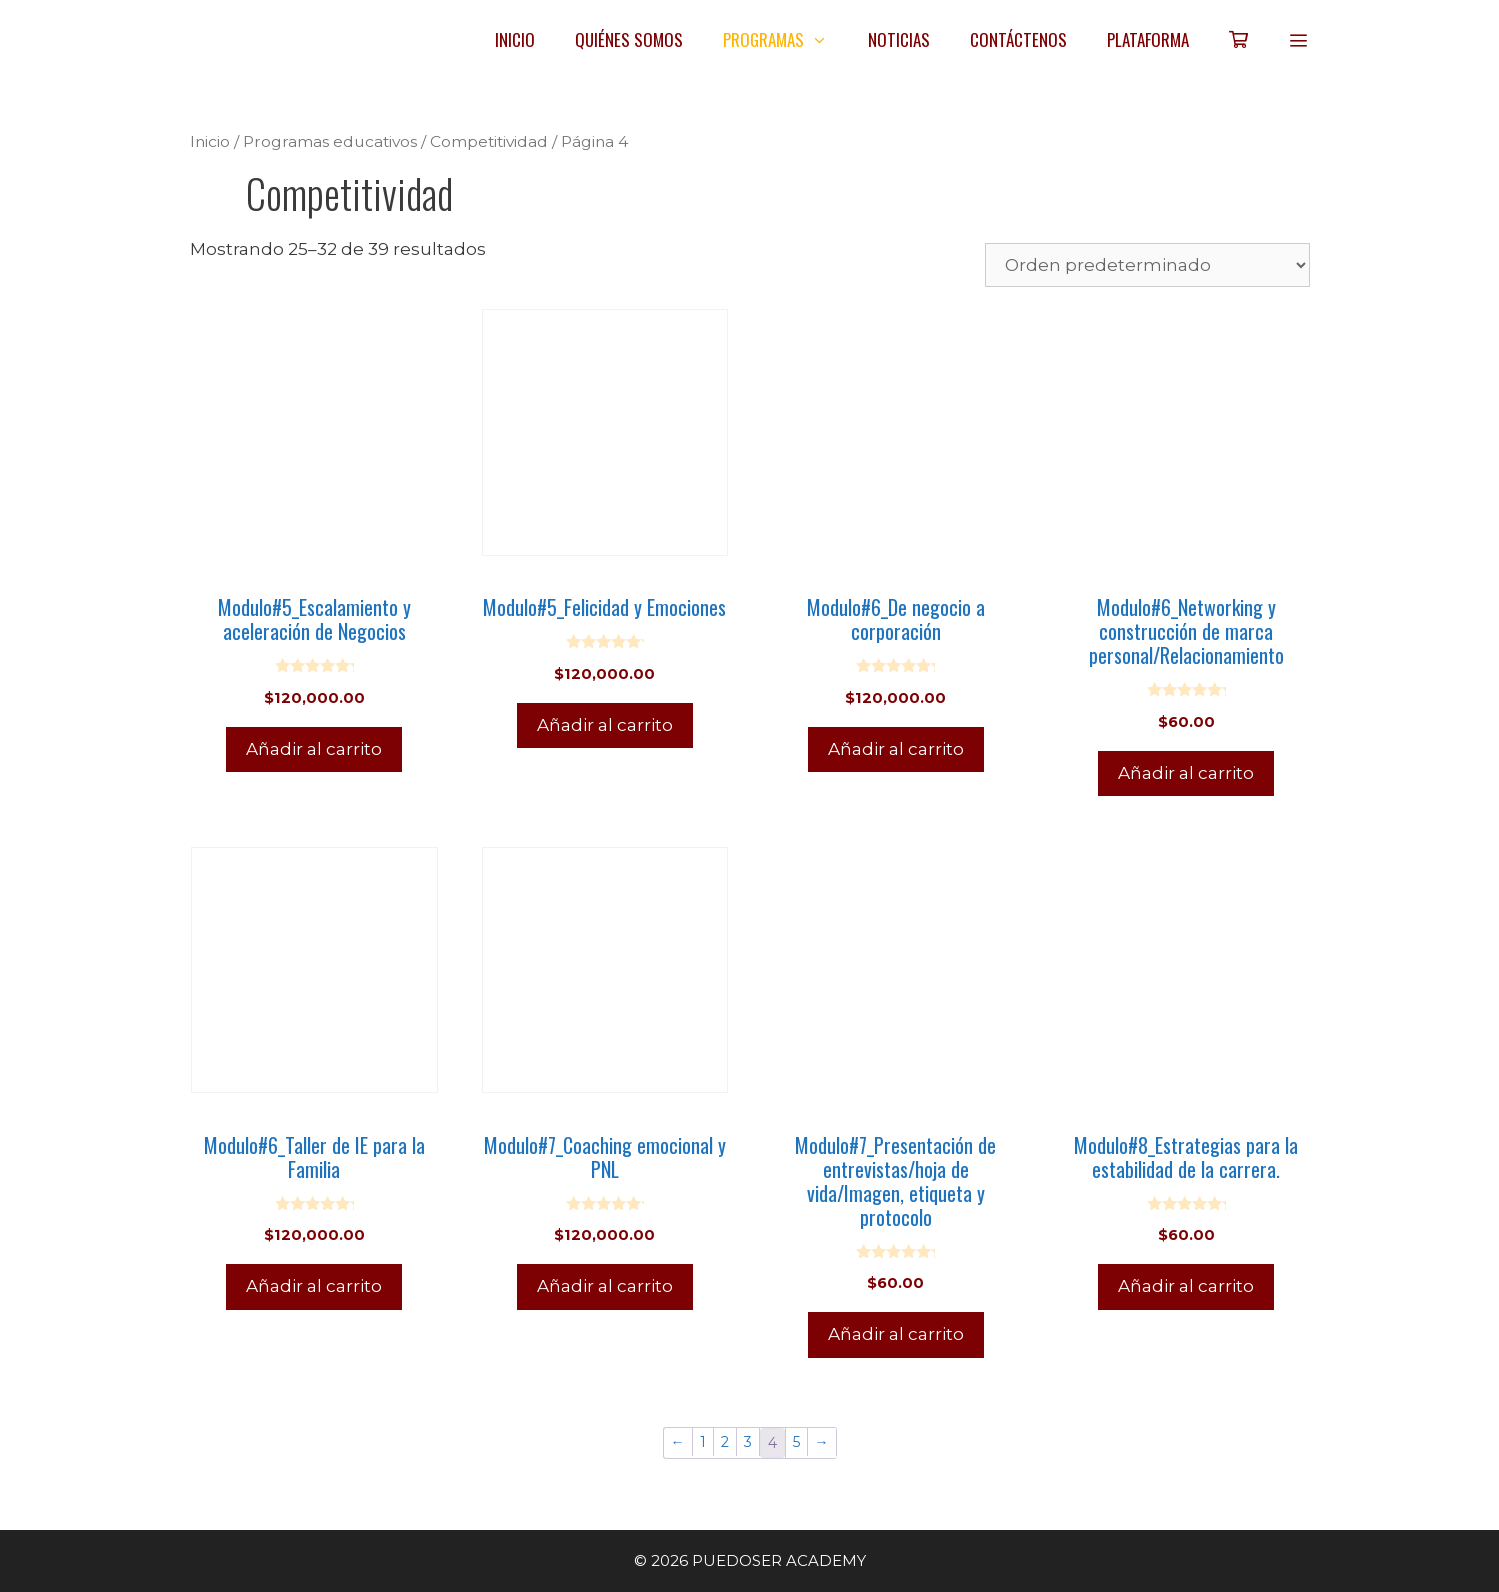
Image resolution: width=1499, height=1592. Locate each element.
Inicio (210, 141)
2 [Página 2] (725, 1442)
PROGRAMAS (785, 40)
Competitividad (489, 141)
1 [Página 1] (703, 1442)
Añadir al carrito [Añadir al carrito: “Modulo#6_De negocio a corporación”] (896, 749)
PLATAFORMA (1148, 39)
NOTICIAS (899, 39)
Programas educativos (330, 141)
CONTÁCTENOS (1018, 39)
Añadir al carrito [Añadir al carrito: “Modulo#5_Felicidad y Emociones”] (605, 725)
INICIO (515, 39)
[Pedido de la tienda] (1147, 265)
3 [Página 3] (748, 1442)
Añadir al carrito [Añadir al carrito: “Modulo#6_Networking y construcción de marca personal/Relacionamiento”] (1186, 773)
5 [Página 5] (796, 1442)
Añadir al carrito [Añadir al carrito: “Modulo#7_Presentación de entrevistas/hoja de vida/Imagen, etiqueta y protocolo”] (896, 1334)
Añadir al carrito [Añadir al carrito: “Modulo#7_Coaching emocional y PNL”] (605, 1286)
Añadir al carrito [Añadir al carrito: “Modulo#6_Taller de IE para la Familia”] (314, 1286)
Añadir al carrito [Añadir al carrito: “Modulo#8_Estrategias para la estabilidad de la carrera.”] (1186, 1286)
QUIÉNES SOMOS (629, 39)
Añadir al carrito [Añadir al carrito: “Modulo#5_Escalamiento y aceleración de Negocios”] (314, 749)
